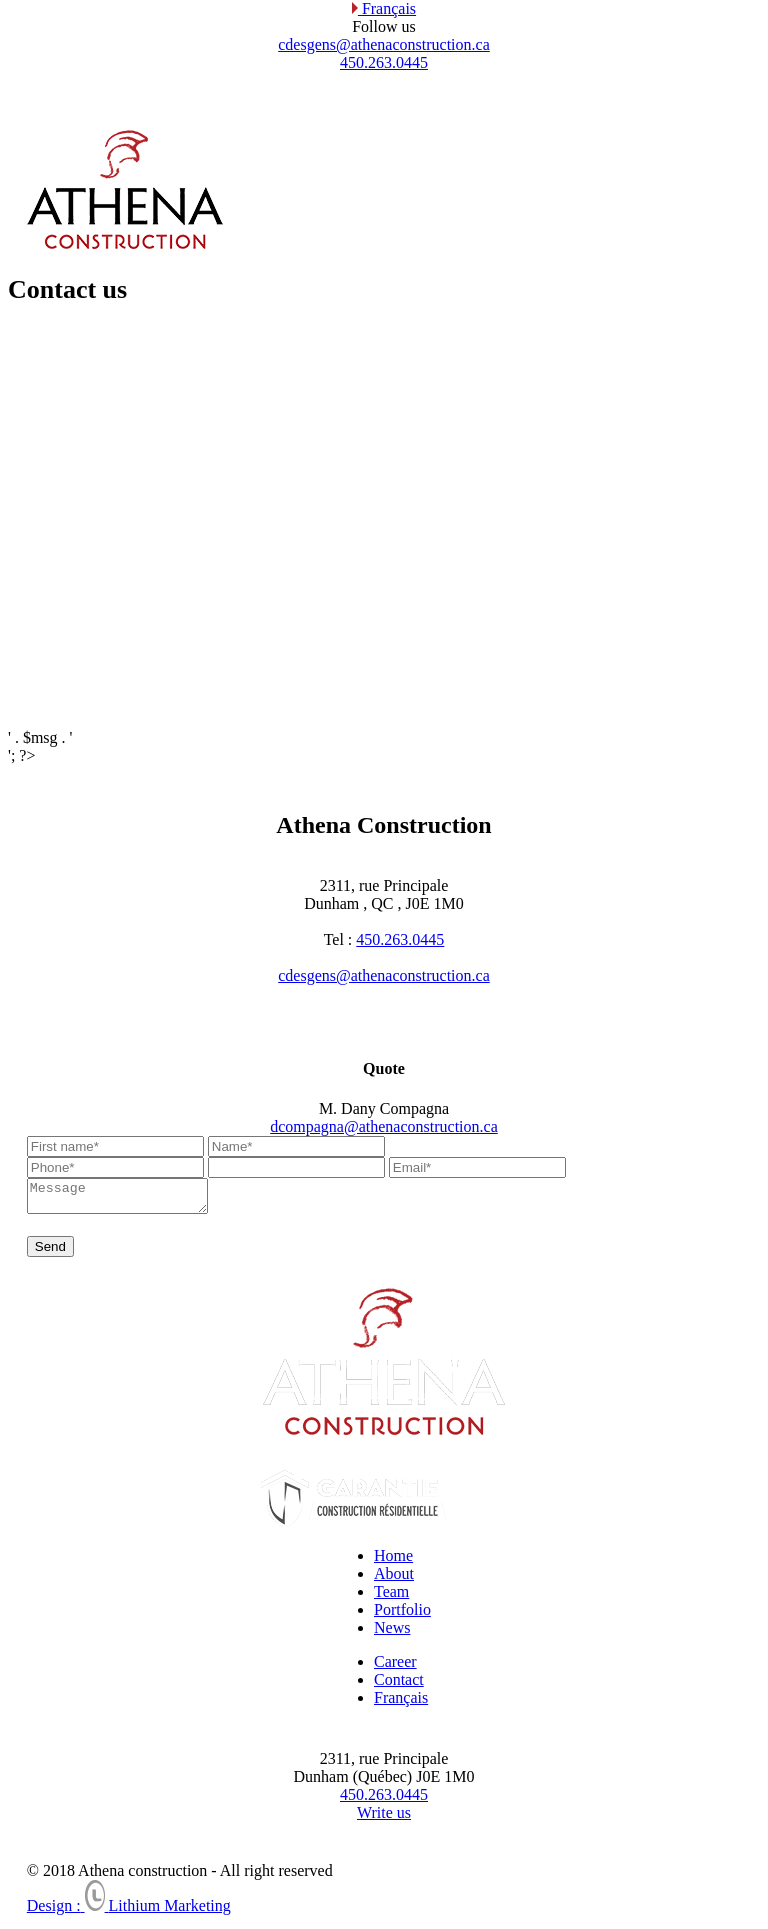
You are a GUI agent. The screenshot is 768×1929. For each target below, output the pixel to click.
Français (384, 8)
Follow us (384, 26)
